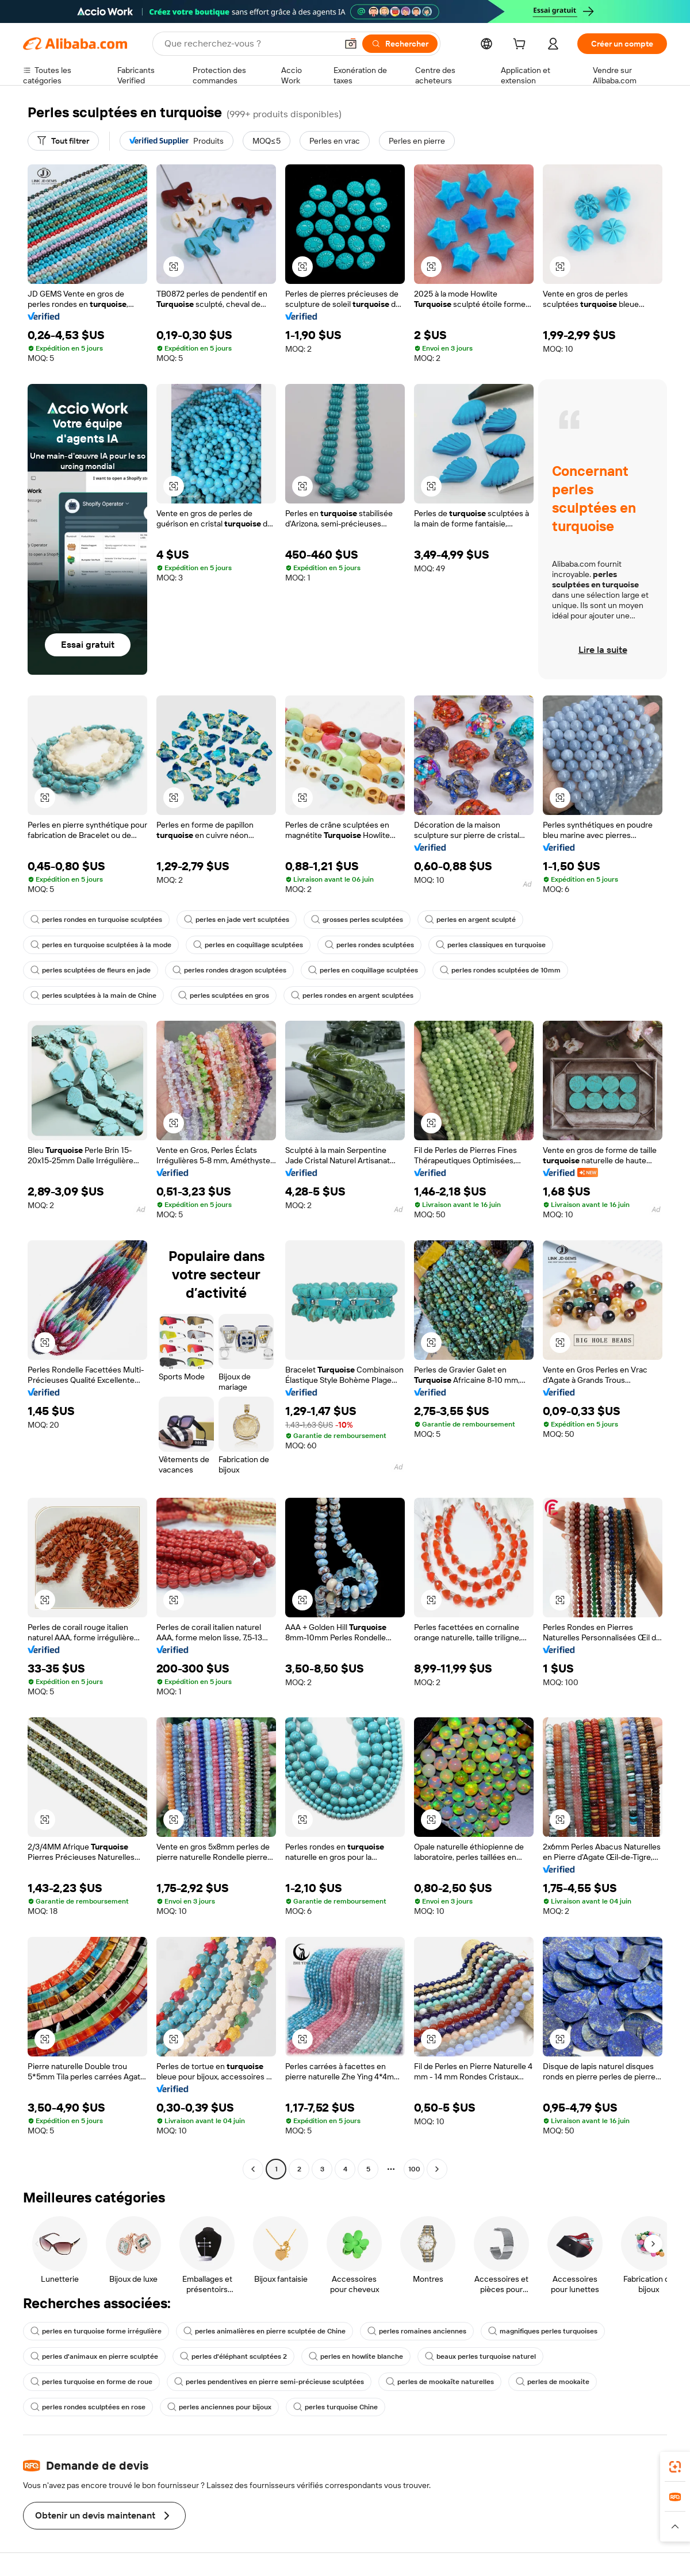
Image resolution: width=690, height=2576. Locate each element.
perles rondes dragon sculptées (229, 970)
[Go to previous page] (253, 2169)
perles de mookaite (552, 2381)
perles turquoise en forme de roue (91, 2381)
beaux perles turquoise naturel (480, 2356)
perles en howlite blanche (356, 2356)
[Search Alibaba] (249, 43)
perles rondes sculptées (369, 944)
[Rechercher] (400, 43)
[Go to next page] (437, 2169)
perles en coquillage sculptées (248, 944)
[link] (675, 2467)
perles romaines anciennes (416, 2331)
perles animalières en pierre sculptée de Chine (264, 2331)
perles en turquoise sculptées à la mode (100, 944)
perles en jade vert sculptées (236, 919)
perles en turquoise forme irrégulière (96, 2331)
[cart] (521, 45)
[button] (351, 44)
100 (414, 2169)
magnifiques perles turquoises (542, 2331)
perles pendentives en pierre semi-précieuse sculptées (269, 2381)
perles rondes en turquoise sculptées (96, 919)
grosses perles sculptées (357, 919)
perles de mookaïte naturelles (440, 2381)
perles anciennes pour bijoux (219, 2407)
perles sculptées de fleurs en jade (90, 970)
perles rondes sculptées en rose (87, 2407)
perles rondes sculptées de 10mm (500, 970)
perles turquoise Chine (335, 2407)
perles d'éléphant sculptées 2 (233, 2356)
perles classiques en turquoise (491, 944)
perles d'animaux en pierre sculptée (94, 2356)
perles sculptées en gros (223, 995)
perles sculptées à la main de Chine (93, 995)
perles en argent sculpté (470, 919)
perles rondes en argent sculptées (352, 995)
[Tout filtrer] (63, 141)
